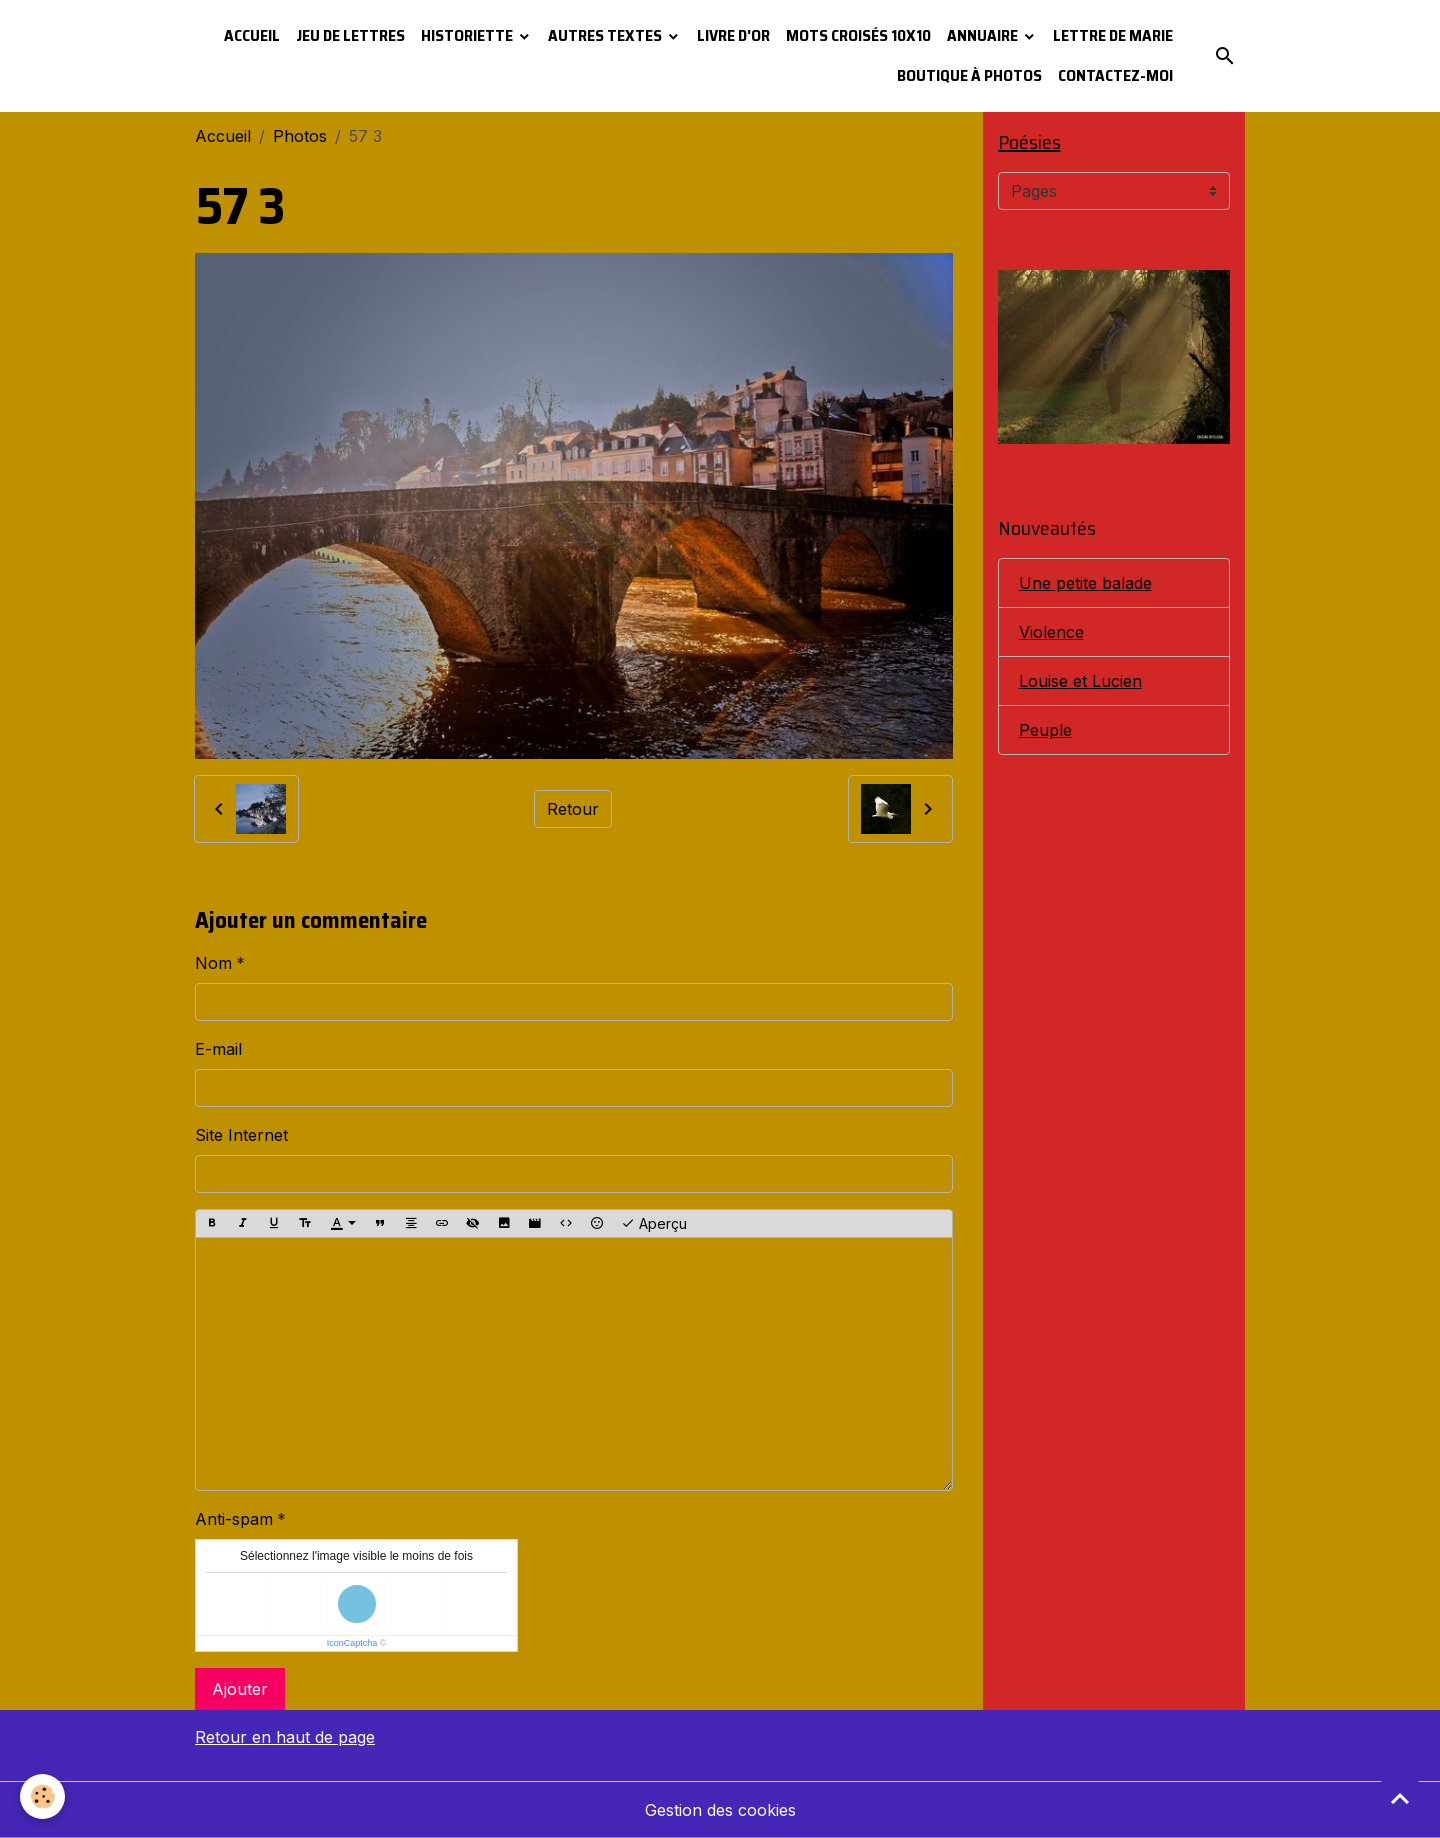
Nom (213, 963)
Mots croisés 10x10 (858, 35)
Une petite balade (1085, 583)
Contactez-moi (1115, 75)
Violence (1051, 632)
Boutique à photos (969, 75)
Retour (573, 809)
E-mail (218, 1049)
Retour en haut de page (285, 1737)
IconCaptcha (352, 1643)
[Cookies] (42, 1796)
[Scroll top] (1400, 1798)
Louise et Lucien (1080, 681)
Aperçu (654, 1224)
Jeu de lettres (350, 35)
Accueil (252, 35)
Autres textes (606, 35)
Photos (300, 136)
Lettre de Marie (1113, 35)
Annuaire (984, 35)
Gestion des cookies (720, 1810)
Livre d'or (733, 35)
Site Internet (241, 1135)
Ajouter (240, 1689)
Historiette (468, 35)
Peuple (1045, 730)
